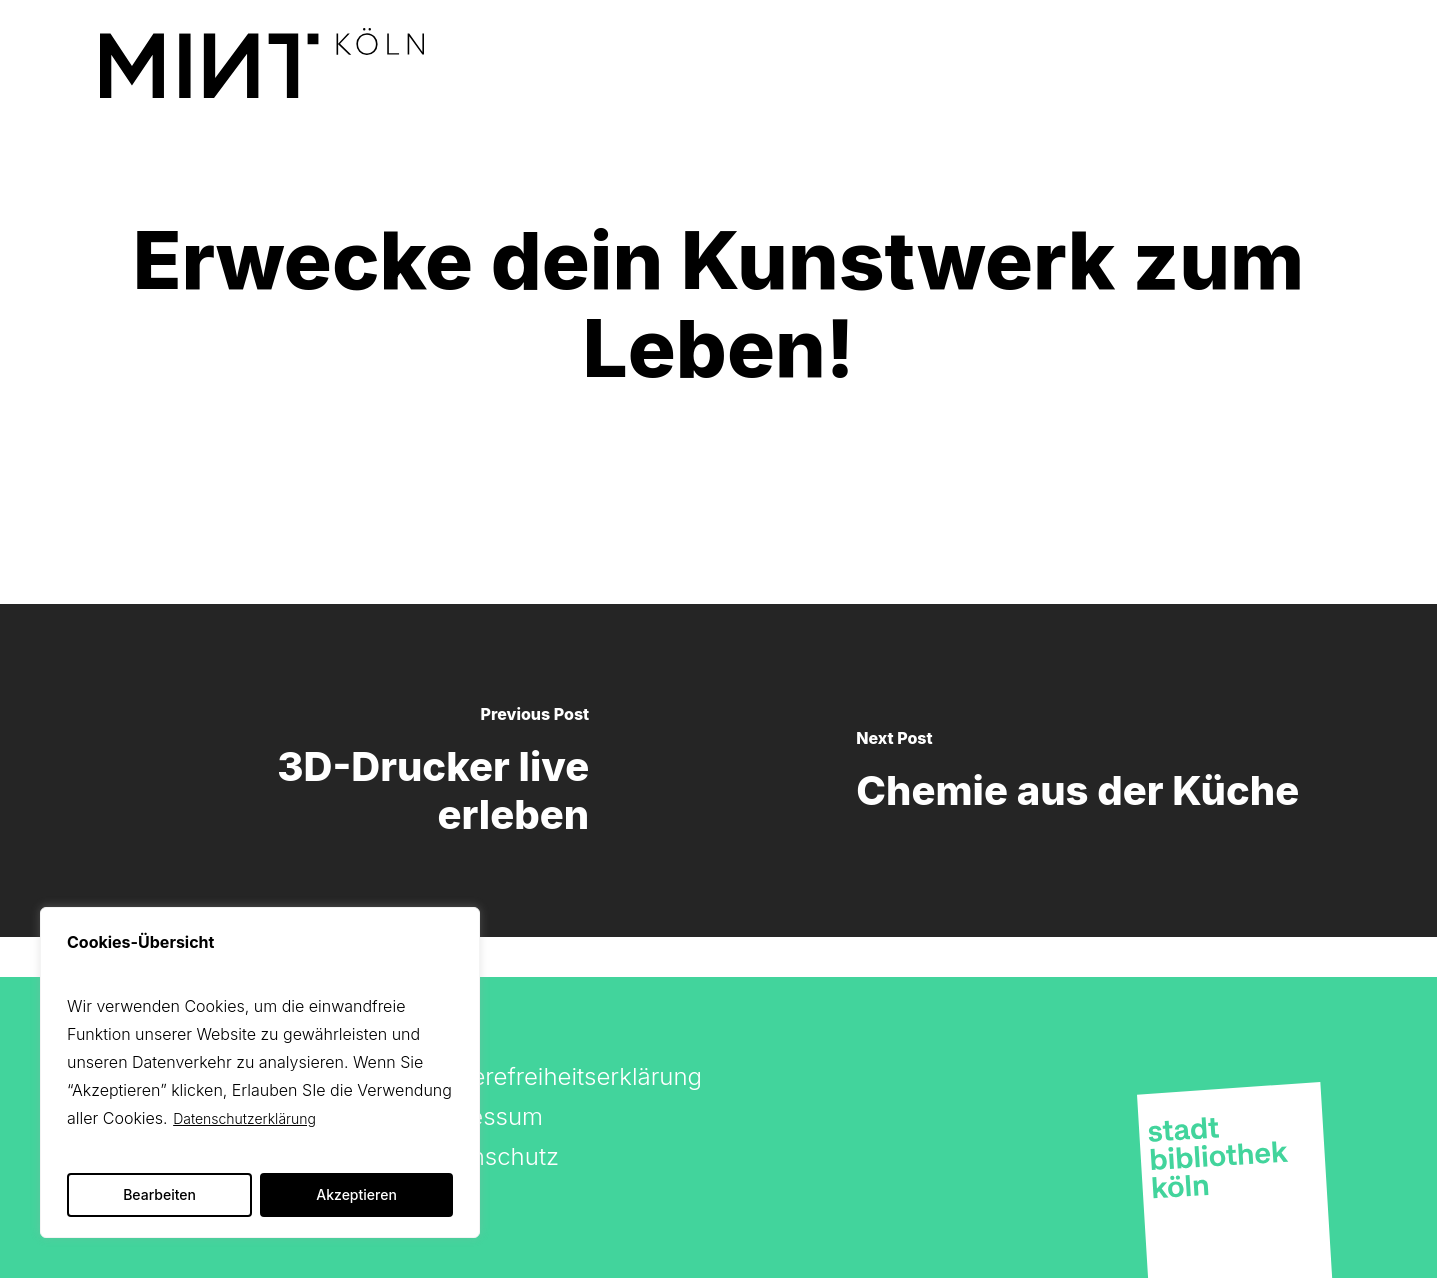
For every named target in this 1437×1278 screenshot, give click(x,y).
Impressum (481, 1116)
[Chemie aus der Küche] (1078, 770)
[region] (260, 1072)
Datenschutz (489, 1156)
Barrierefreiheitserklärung (560, 1076)
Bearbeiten (159, 1194)
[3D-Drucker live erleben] (359, 770)
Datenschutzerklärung (244, 1118)
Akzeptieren (356, 1194)
